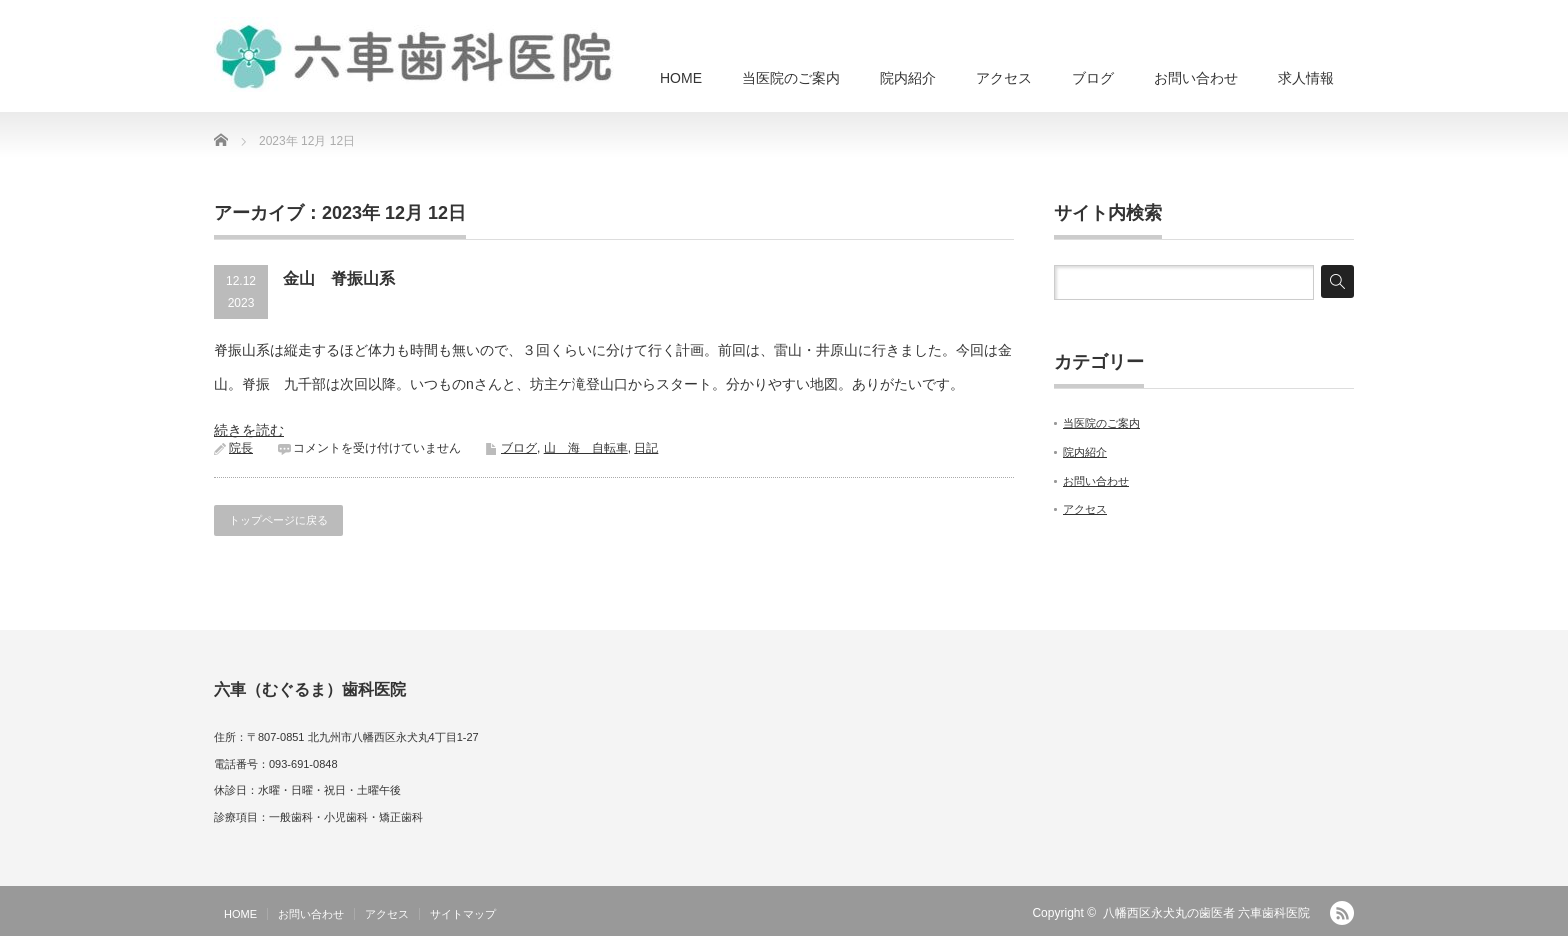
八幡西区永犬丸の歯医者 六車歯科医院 (1206, 913)
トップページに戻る (278, 520)
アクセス (1004, 78)
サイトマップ (463, 914)
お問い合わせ (1196, 78)
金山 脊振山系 (339, 278)
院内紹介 (908, 78)
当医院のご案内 (791, 78)
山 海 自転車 (586, 448)
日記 (646, 448)
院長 (241, 448)
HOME (681, 78)
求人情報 (1306, 78)
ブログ (1093, 78)
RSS (1342, 913)
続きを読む (249, 430)
